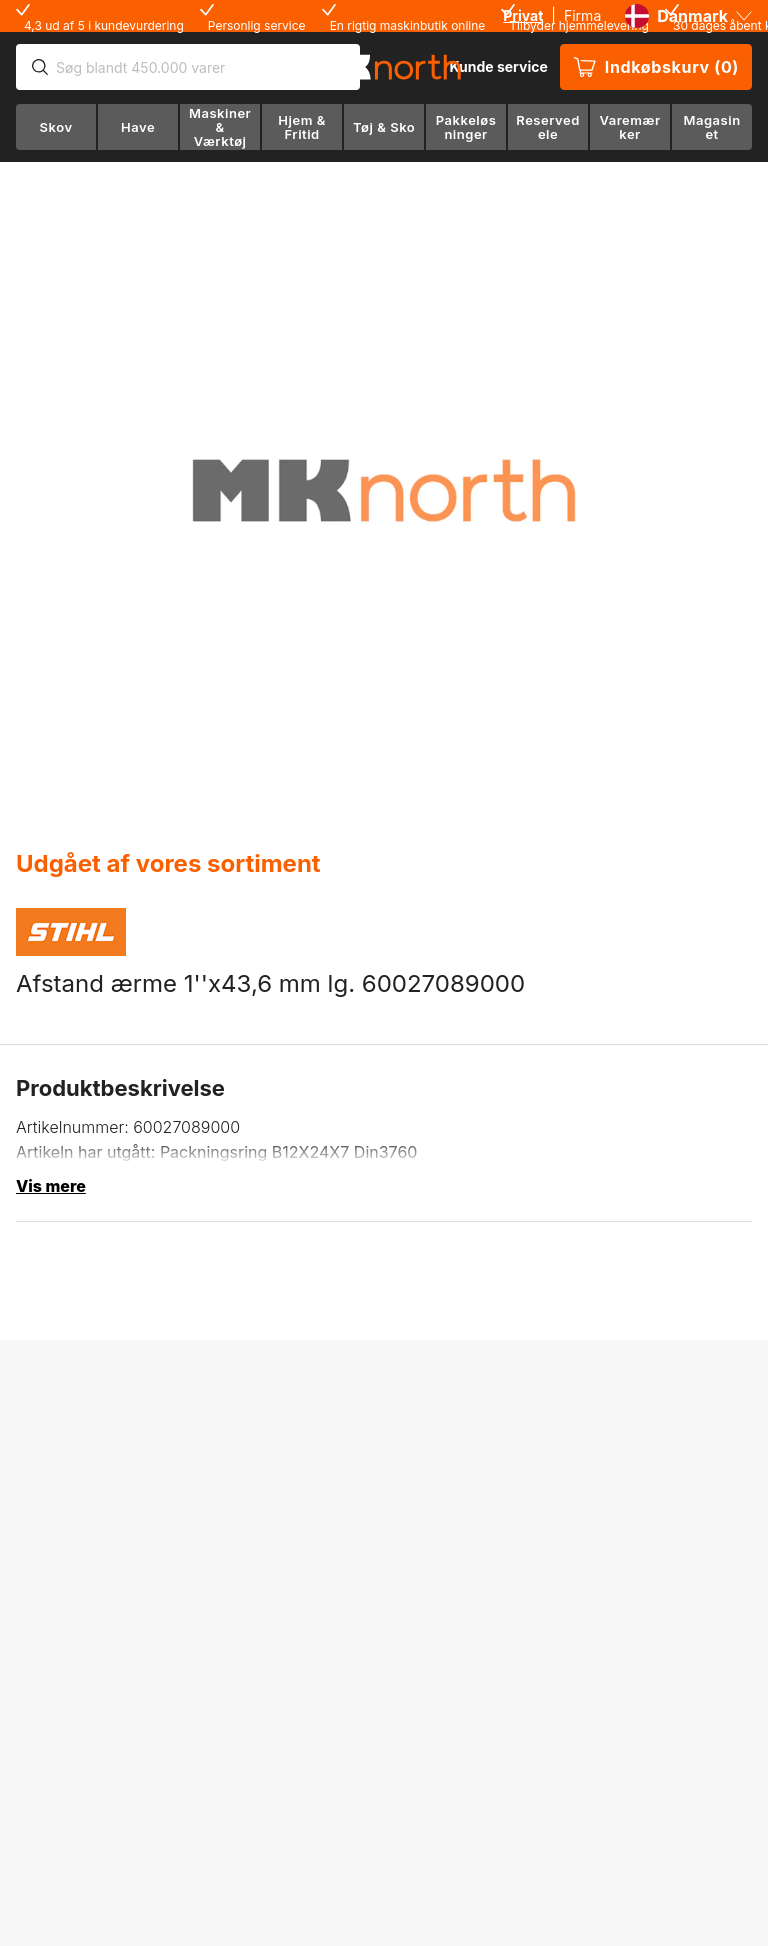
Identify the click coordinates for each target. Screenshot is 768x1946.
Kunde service (498, 66)
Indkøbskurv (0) (656, 67)
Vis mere (51, 1186)
